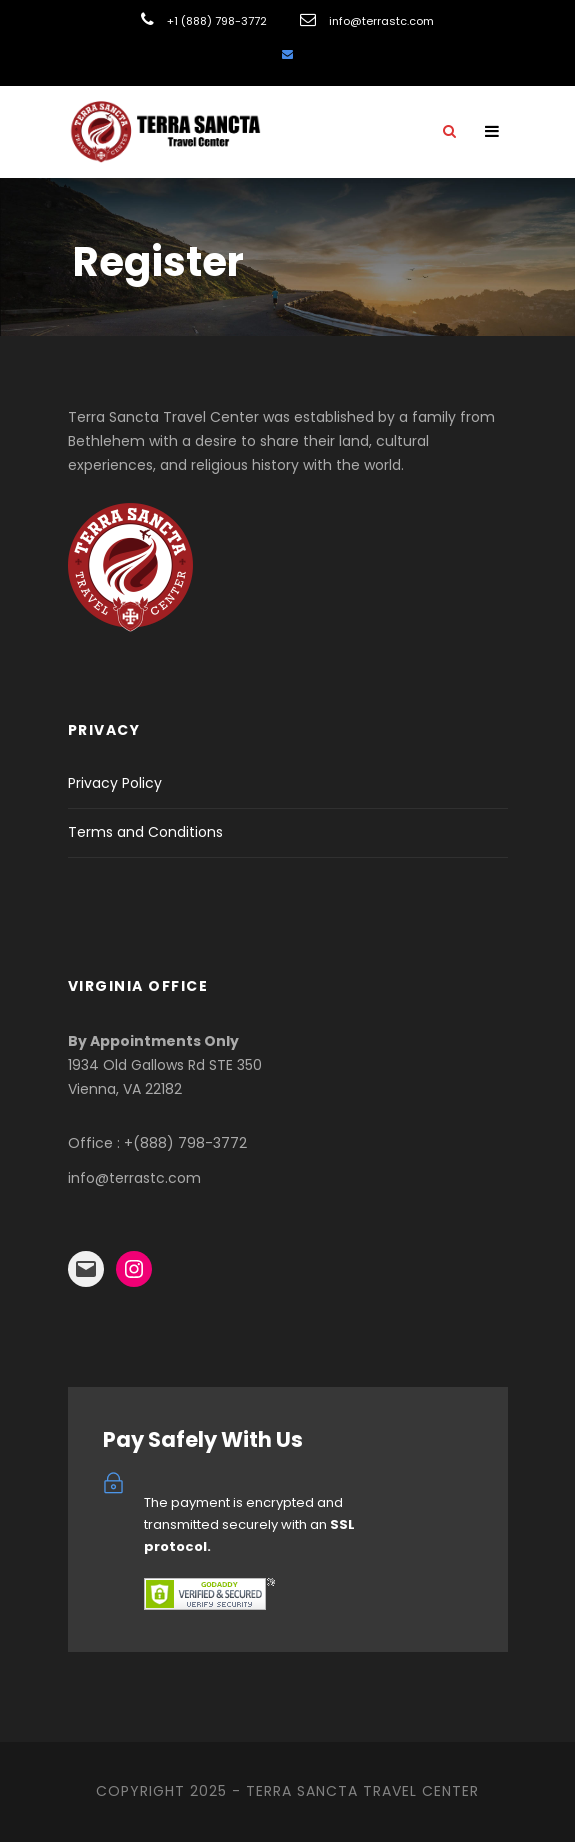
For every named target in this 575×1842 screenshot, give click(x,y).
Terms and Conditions (145, 832)
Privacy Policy (115, 783)
